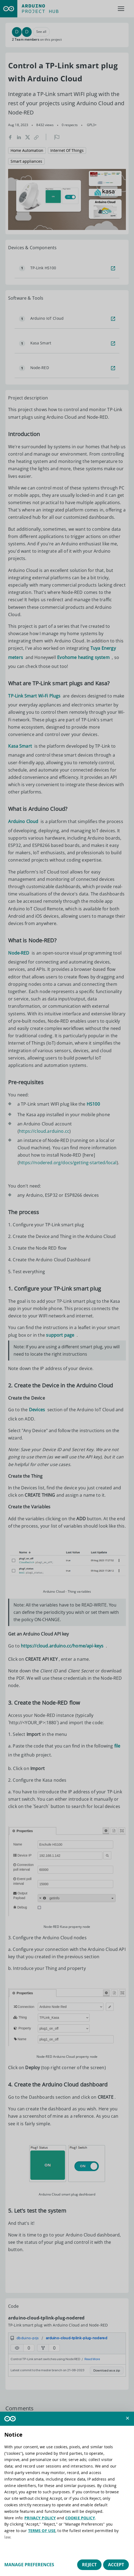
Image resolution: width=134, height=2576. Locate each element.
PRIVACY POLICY (40, 2517)
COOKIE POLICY (80, 2517)
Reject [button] (89, 2565)
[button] (127, 2418)
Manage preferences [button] (29, 2565)
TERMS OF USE (42, 2530)
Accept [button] (116, 2565)
